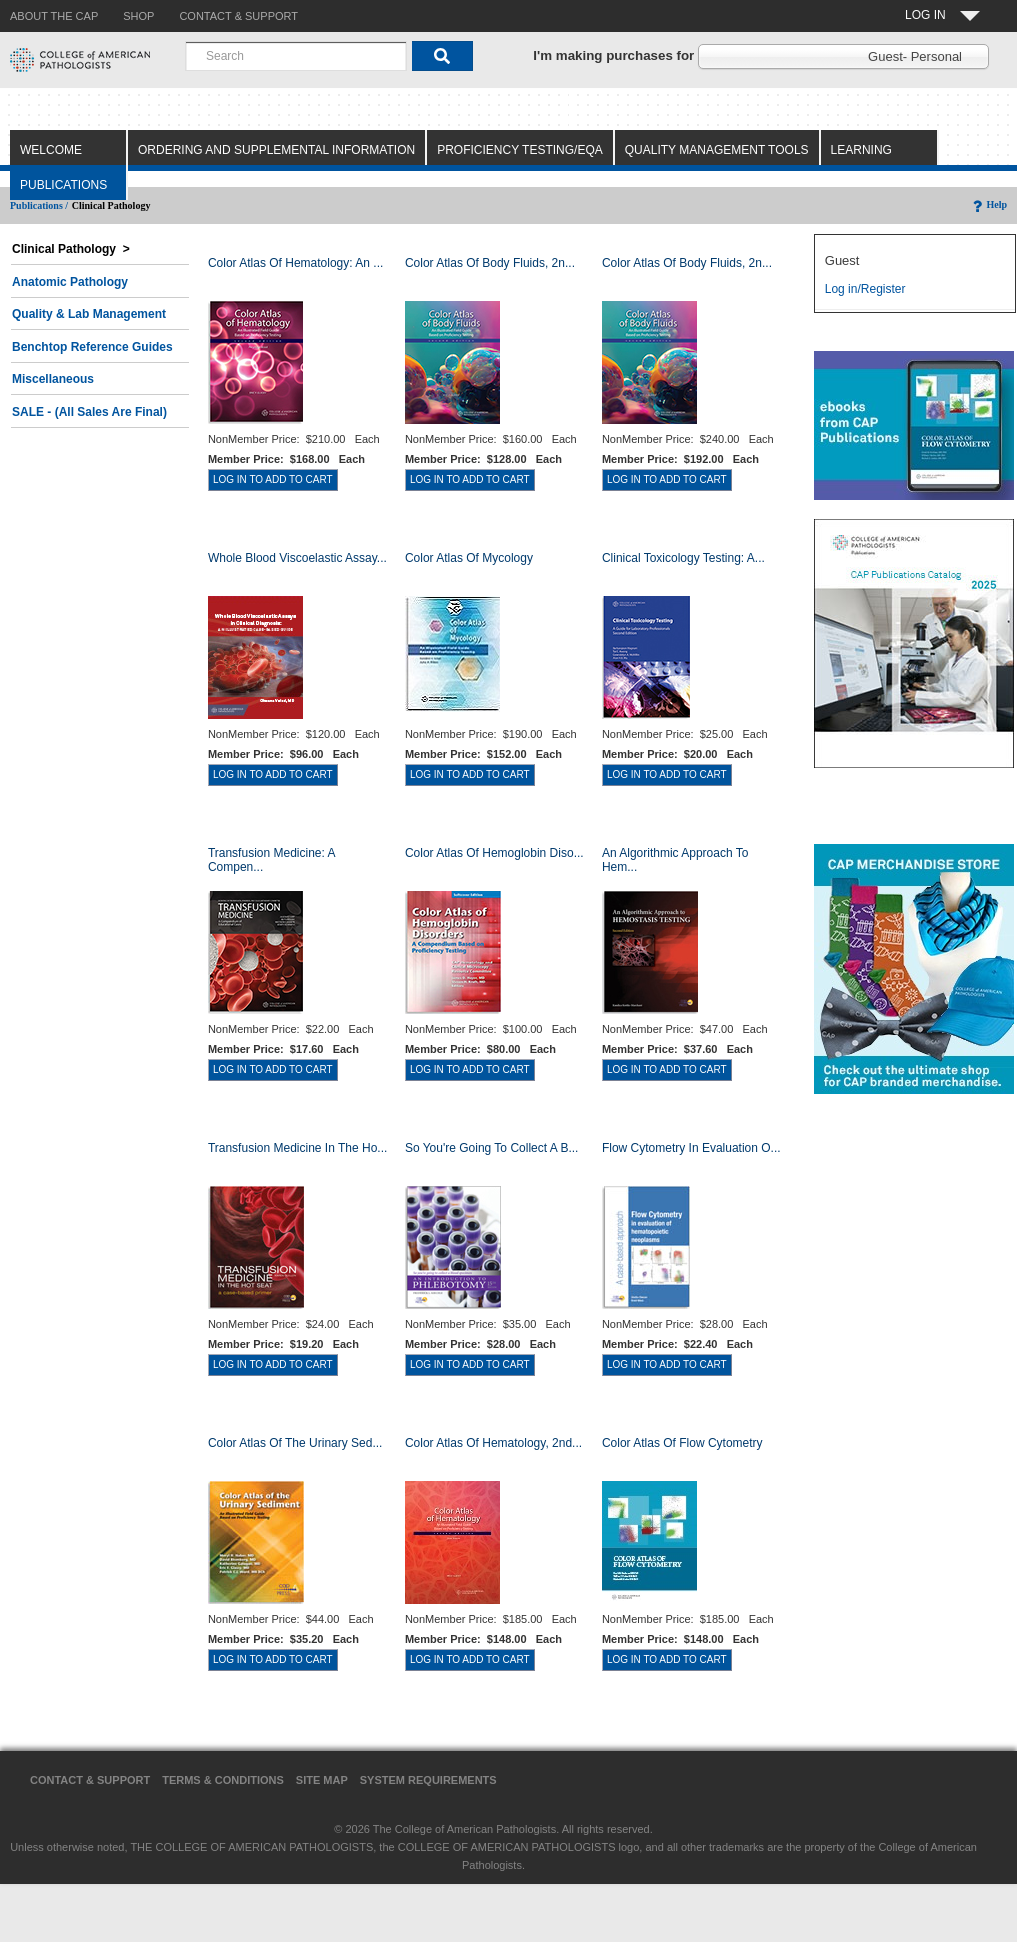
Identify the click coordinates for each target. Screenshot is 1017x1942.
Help (988, 204)
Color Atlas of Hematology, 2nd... (493, 1443)
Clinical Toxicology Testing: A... (683, 558)
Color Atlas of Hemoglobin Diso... (494, 853)
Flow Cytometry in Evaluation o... (691, 1148)
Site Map (322, 1780)
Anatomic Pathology (70, 282)
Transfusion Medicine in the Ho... (297, 1148)
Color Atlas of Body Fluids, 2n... (490, 263)
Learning (861, 150)
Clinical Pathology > (71, 249)
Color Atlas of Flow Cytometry (682, 1443)
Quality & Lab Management (89, 314)
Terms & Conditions (223, 1780)
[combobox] (296, 56)
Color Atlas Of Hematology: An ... (295, 263)
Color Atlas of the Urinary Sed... (295, 1443)
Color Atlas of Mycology (469, 558)
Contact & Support (90, 1780)
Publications (63, 185)
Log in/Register (865, 289)
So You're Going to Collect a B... (492, 1148)
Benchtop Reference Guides (92, 347)
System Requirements (428, 1780)
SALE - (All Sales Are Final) (89, 412)
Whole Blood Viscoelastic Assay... (297, 558)
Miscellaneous (53, 379)
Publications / (39, 205)
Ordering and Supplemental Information (276, 150)
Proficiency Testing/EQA (520, 150)
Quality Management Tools (717, 150)
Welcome (51, 150)
